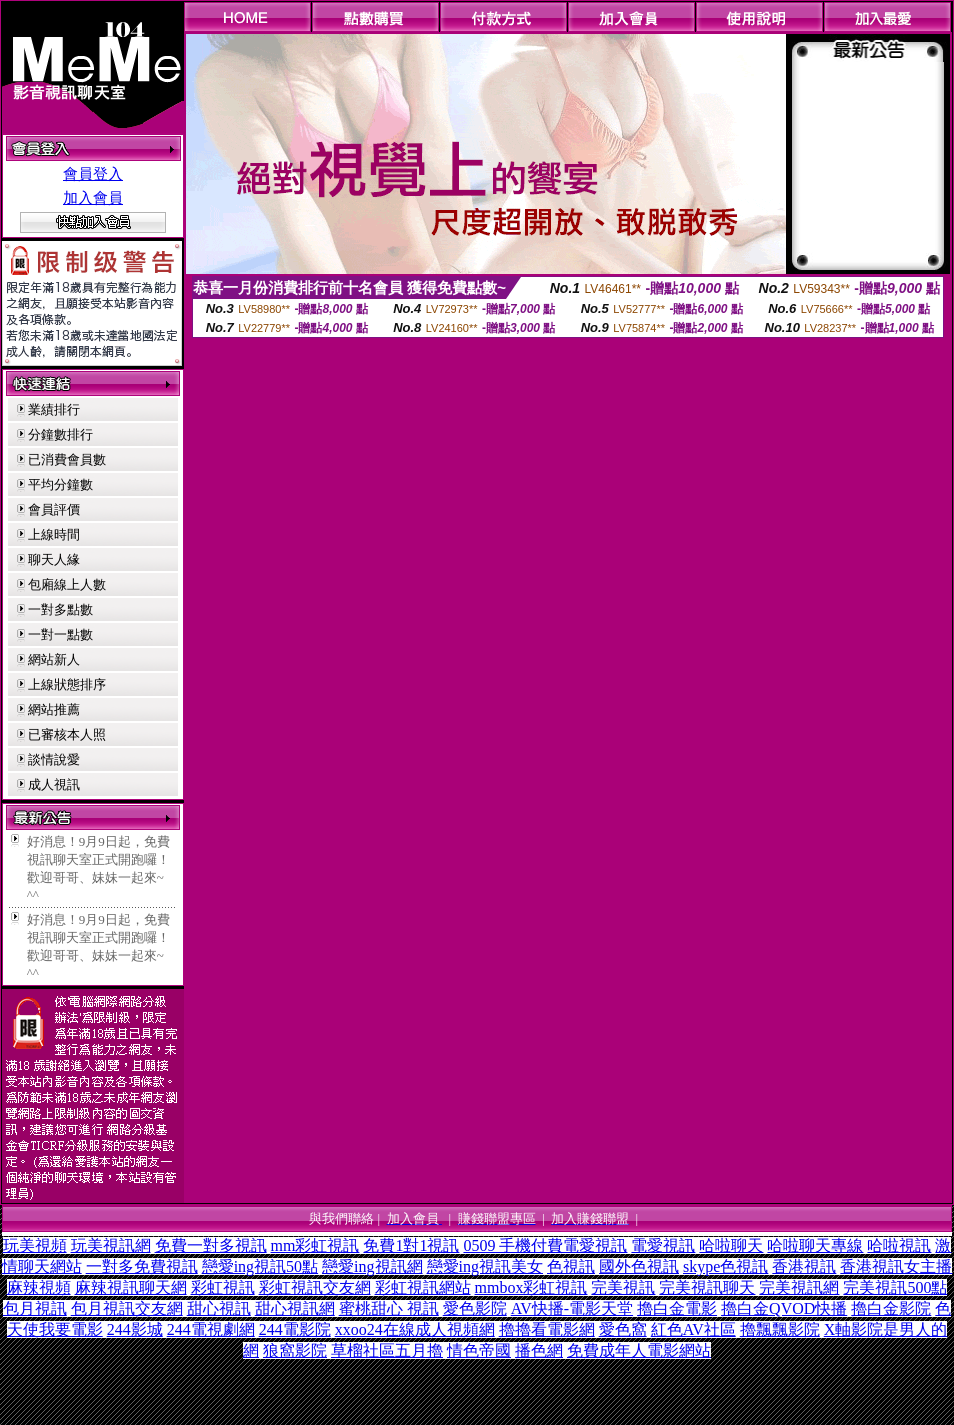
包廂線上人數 (67, 584)
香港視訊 (804, 1266)
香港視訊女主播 (896, 1266)
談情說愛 (54, 759)
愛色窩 (623, 1329)
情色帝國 (479, 1350)
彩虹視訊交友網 (315, 1287)
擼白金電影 (677, 1308)
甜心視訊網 (295, 1308)
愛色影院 (475, 1308)
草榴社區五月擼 (387, 1350)
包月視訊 (35, 1308)
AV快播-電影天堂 (572, 1308)
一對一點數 (60, 634)
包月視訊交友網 (127, 1308)
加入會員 (93, 198)
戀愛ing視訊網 (372, 1266)
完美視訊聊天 (707, 1287)
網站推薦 (54, 709)
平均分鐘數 (60, 484)
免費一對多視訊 (211, 1245)
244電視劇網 (211, 1329)
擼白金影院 (891, 1308)
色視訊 (571, 1266)
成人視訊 (54, 784)
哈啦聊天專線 (815, 1245)
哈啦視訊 (899, 1245)
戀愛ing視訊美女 (485, 1266)
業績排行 (54, 409)
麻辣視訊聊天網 (131, 1287)
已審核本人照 (67, 734)
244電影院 (295, 1329)
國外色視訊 (639, 1266)
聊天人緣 (54, 559)
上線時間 (54, 534)
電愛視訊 (663, 1245)
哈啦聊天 (731, 1245)
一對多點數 (60, 609)
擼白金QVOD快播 (784, 1308)
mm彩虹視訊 (315, 1245)
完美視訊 (623, 1287)
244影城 (135, 1329)
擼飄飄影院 (780, 1329)
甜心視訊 (219, 1308)
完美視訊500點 (895, 1287)
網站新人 (54, 659)
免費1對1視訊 (411, 1245)
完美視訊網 (799, 1287)
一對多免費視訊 (142, 1266)
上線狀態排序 (67, 684)
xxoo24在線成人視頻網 (415, 1329)
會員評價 (54, 509)
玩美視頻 (35, 1245)
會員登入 (93, 174)
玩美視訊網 (111, 1245)
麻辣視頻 (39, 1287)
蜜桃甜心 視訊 (389, 1308)
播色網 (539, 1350)
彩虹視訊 (223, 1287)
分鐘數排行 (60, 434)
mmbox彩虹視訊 (531, 1287)
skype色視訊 (725, 1266)
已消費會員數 (67, 459)
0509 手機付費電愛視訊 (545, 1245)
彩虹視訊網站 (423, 1287)
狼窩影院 (295, 1350)
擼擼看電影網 (547, 1329)
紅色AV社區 (693, 1329)
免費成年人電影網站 (639, 1350)
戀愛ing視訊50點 (260, 1266)
